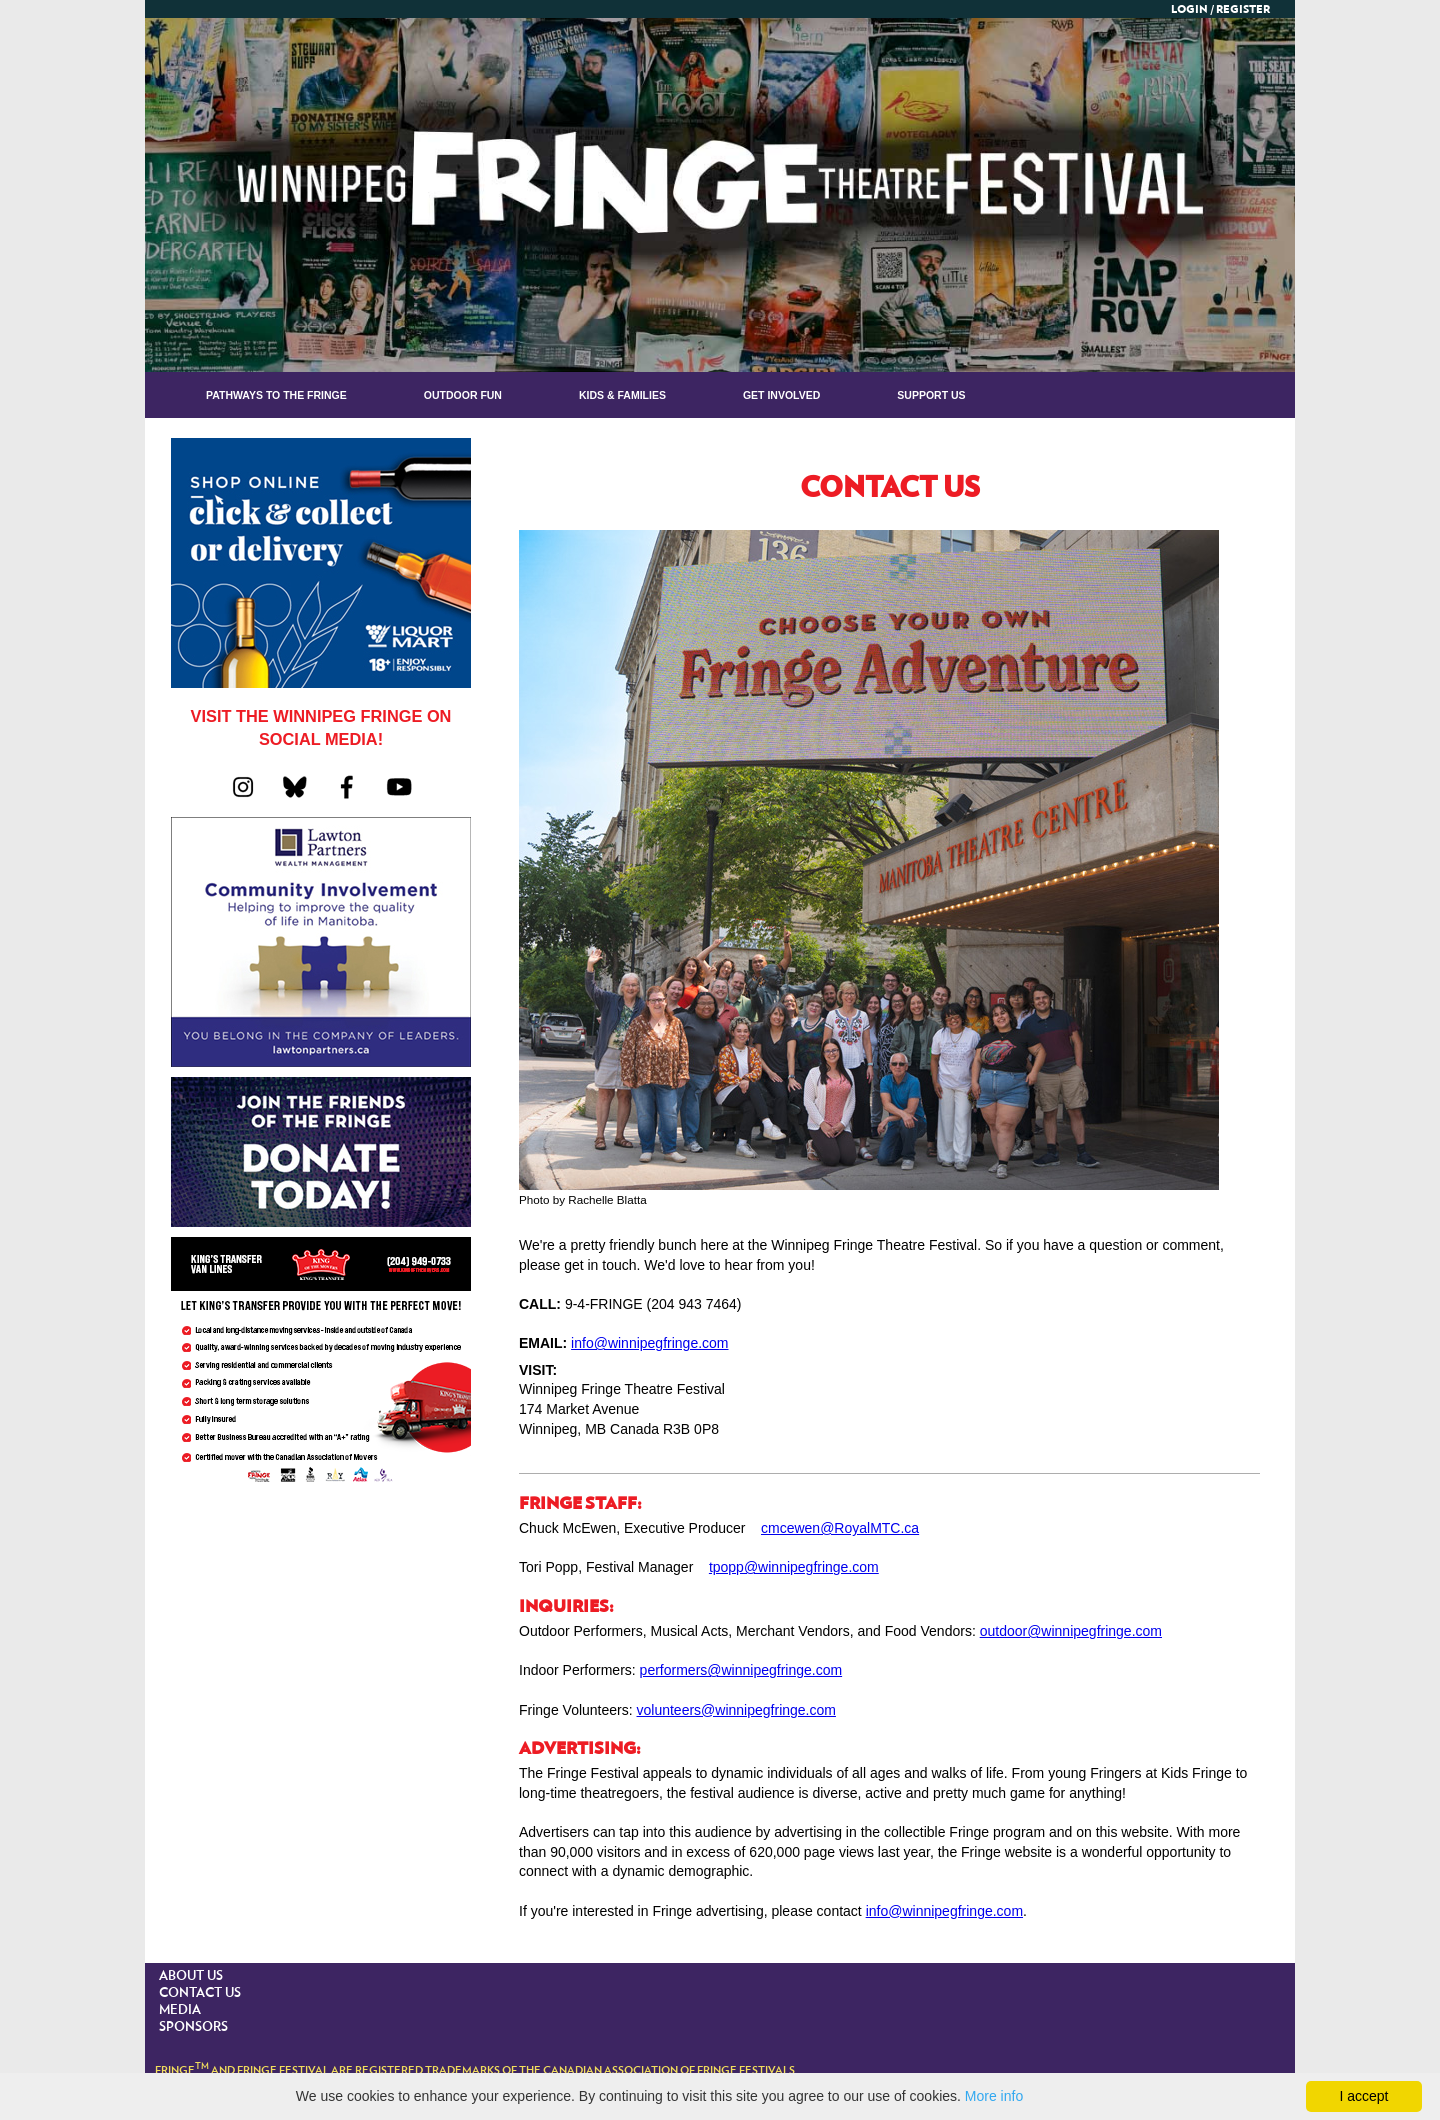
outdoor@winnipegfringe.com (1071, 1631)
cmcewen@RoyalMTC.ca (840, 1528)
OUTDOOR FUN (463, 395)
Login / (1192, 9)
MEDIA (180, 2010)
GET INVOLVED (781, 395)
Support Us (931, 395)
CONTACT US (200, 1993)
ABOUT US (191, 1976)
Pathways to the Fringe (276, 395)
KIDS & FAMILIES (622, 395)
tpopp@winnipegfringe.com (794, 1567)
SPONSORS (193, 2027)
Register (1243, 9)
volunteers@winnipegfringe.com (736, 1710)
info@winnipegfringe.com (649, 1343)
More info (994, 2096)
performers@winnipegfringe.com (741, 1670)
